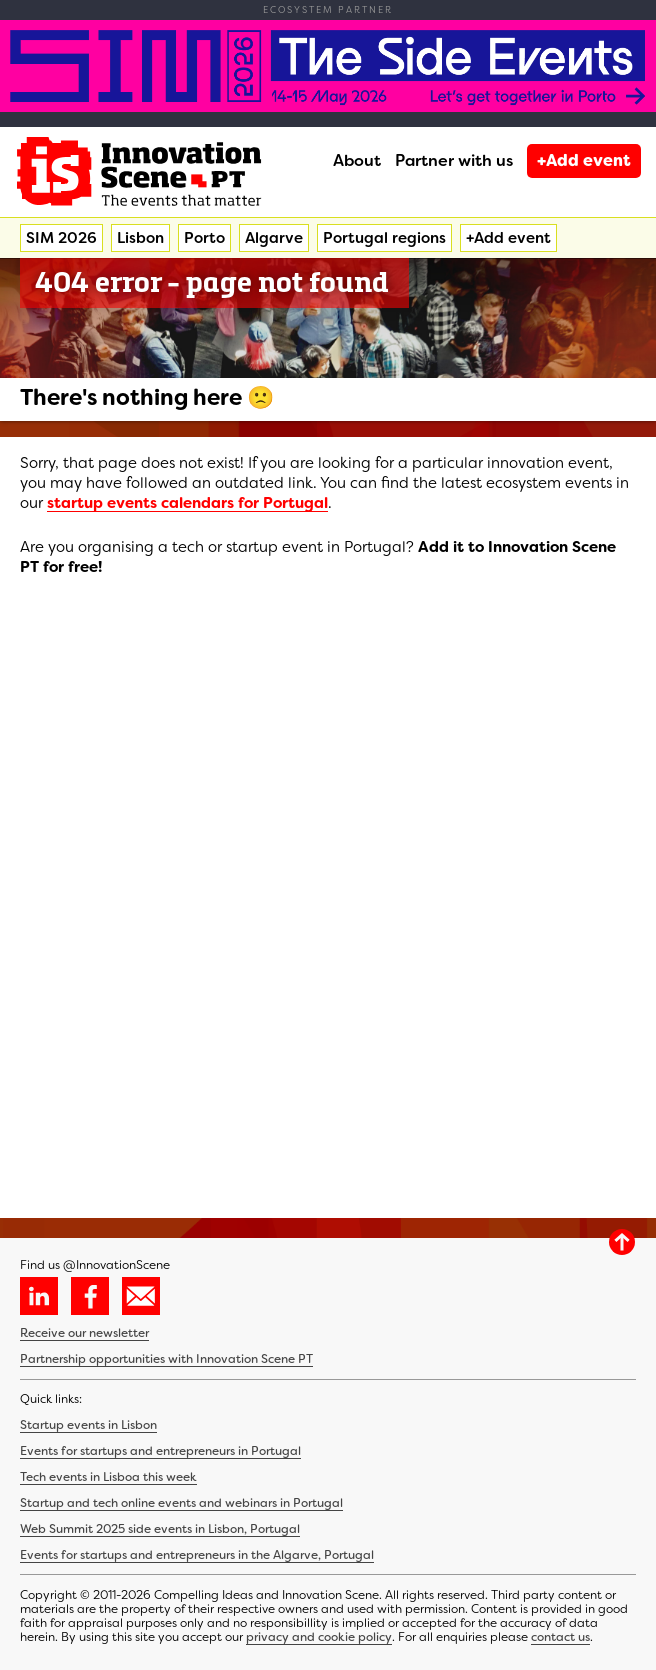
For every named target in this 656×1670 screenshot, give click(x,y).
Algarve (274, 238)
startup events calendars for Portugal (187, 503)
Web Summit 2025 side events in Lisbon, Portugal (160, 1529)
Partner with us (454, 160)
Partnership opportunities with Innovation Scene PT (166, 1359)
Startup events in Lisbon (88, 1425)
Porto (204, 238)
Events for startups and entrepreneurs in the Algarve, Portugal (197, 1555)
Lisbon (140, 238)
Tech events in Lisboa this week (108, 1477)
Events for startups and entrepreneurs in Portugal (160, 1451)
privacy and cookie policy (319, 1637)
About (357, 160)
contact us (560, 1637)
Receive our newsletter (84, 1333)
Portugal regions (384, 238)
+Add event (584, 160)
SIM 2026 (61, 238)
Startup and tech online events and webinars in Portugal (181, 1503)
